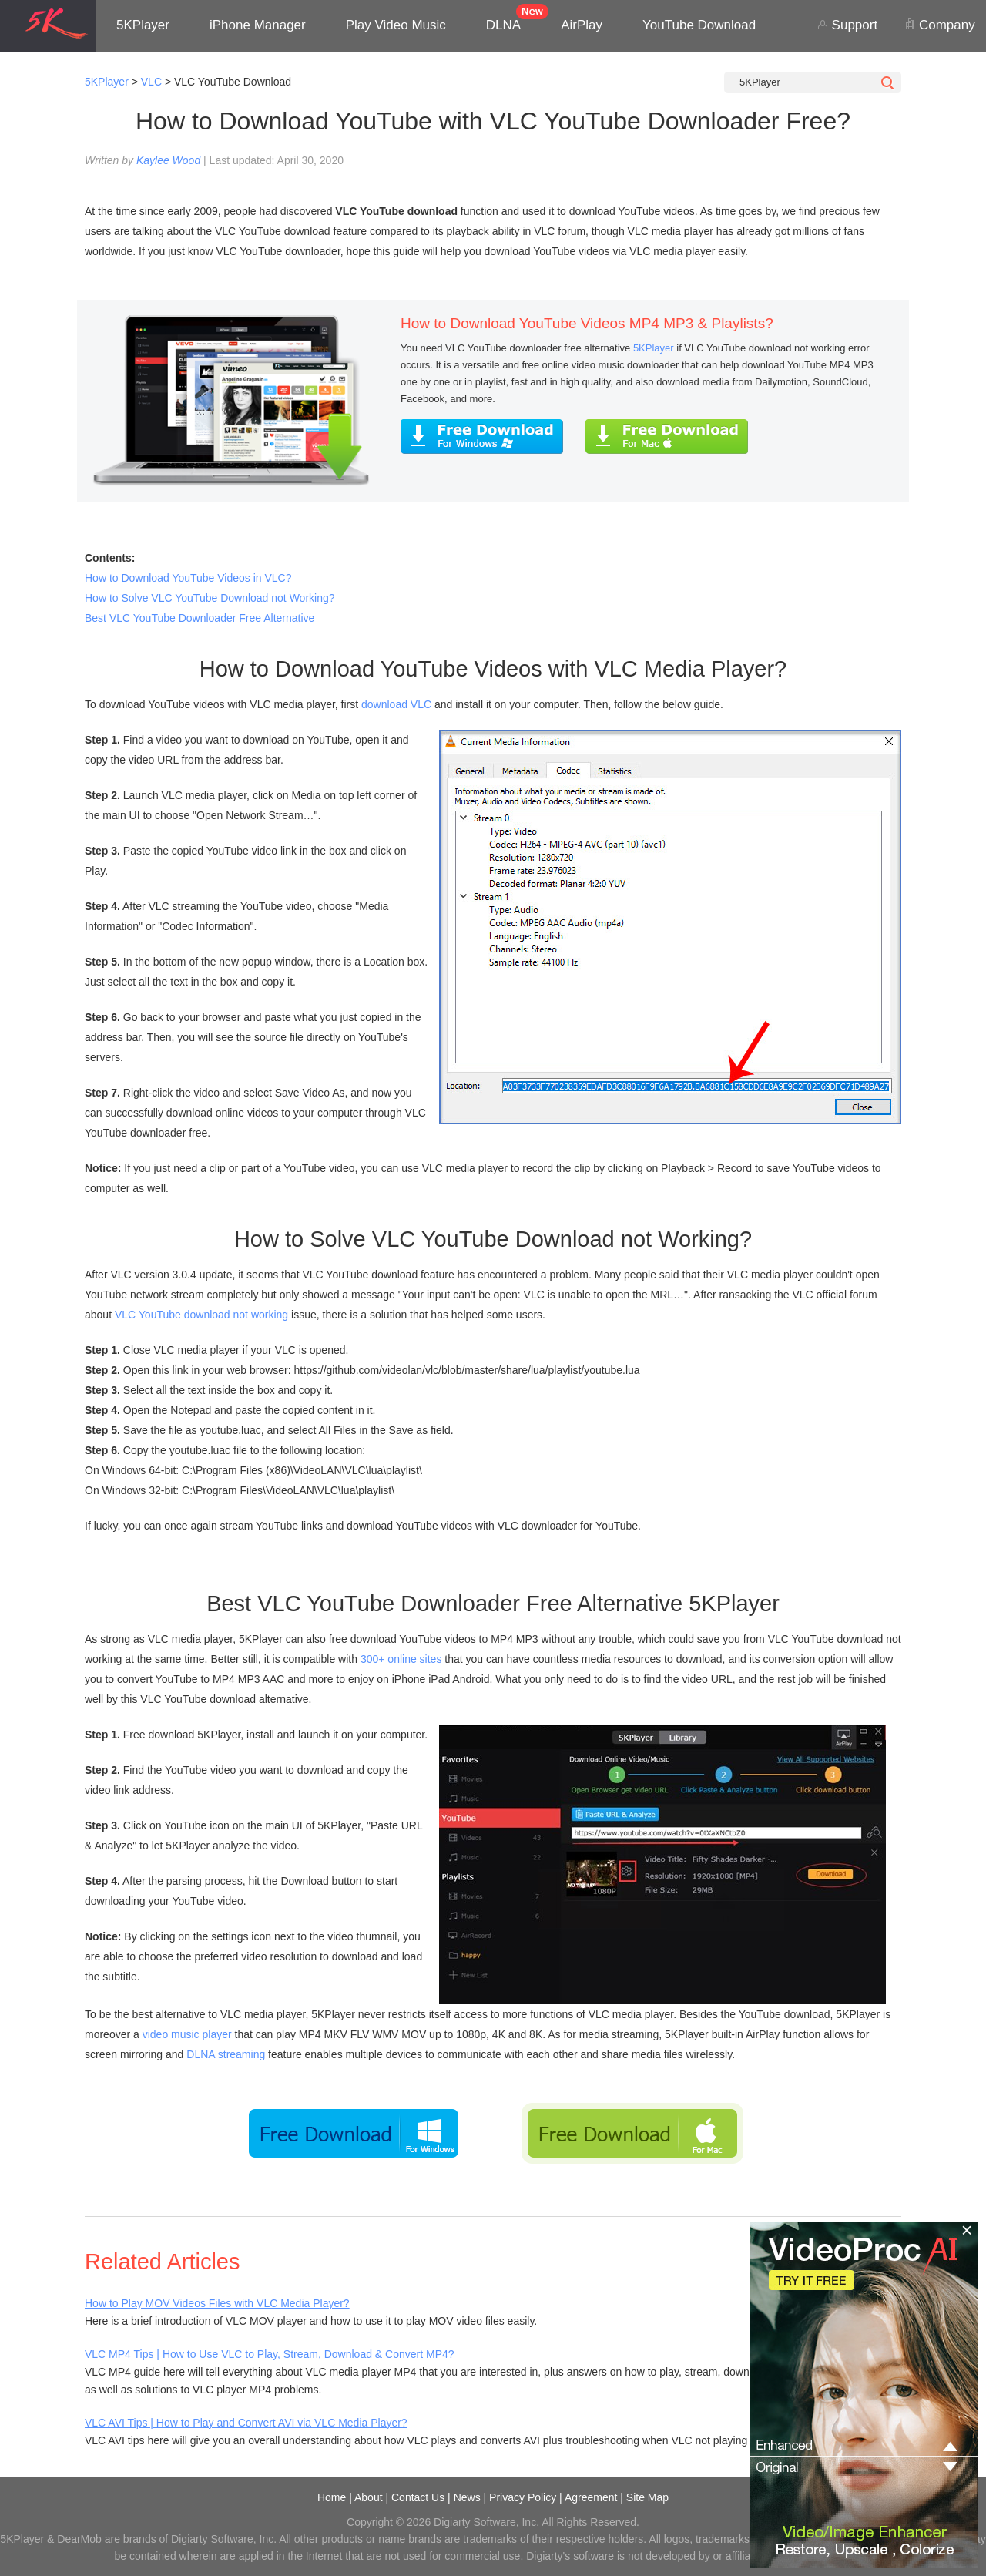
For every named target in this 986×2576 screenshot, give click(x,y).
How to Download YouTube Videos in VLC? (188, 578)
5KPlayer (142, 25)
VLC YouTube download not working (201, 1314)
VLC (151, 82)
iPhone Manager (258, 25)
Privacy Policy (522, 2497)
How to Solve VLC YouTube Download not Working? (210, 598)
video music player (187, 2034)
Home (331, 2497)
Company (939, 25)
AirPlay (581, 25)
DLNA (503, 25)
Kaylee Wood (168, 160)
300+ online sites (401, 1659)
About (368, 2497)
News (467, 2497)
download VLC (396, 704)
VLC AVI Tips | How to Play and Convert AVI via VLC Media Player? (246, 2422)
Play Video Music (396, 25)
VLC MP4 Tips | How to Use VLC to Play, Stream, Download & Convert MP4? (269, 2354)
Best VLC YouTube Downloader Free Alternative (199, 618)
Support (847, 25)
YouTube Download (699, 25)
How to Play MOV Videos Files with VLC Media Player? (217, 2303)
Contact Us (417, 2497)
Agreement (591, 2497)
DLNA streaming (225, 2054)
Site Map (647, 2497)
